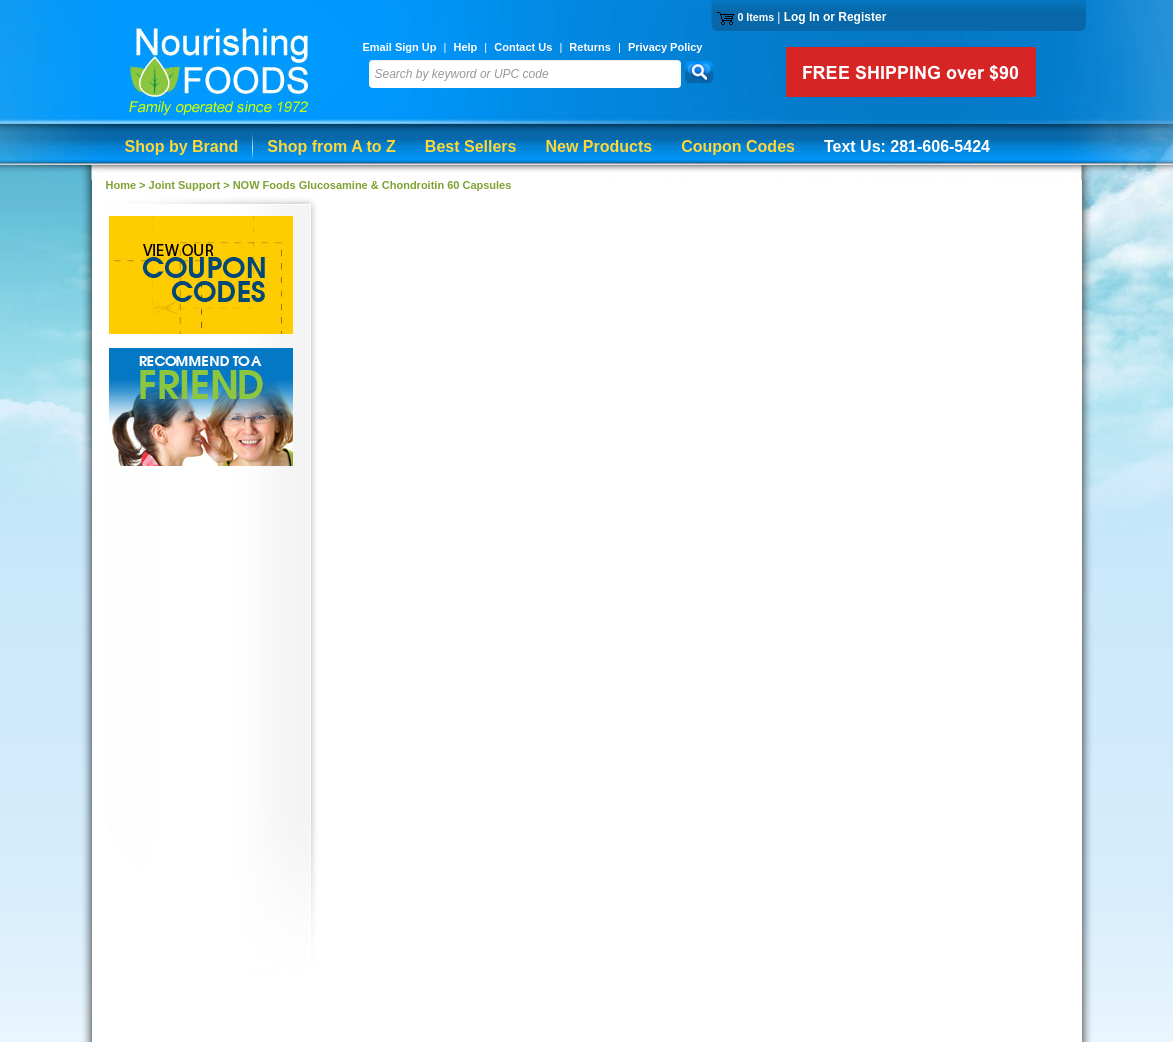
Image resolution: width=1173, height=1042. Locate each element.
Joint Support (185, 185)
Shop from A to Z (331, 146)
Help (465, 47)
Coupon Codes (738, 146)
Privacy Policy (665, 47)
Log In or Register (835, 17)
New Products (598, 146)
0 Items (755, 17)
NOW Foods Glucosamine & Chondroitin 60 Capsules (372, 185)
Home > (127, 185)
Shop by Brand (182, 146)
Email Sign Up (400, 47)
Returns (590, 47)
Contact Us (523, 47)
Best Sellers (471, 146)
